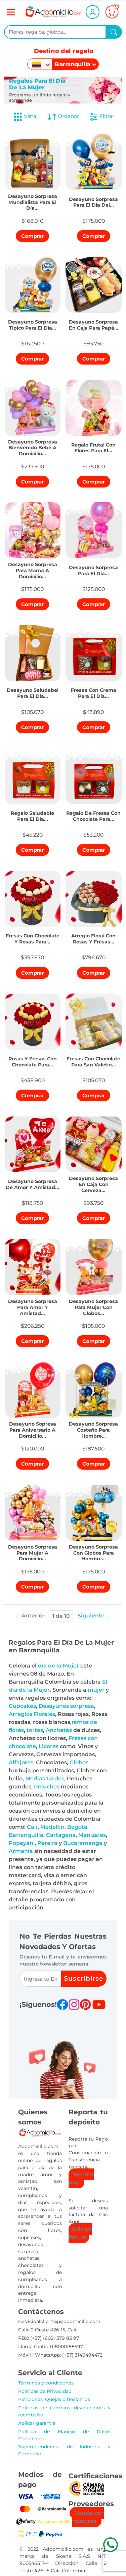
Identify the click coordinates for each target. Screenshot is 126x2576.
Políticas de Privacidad (45, 2391)
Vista (24, 116)
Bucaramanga (82, 1843)
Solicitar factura (80, 2233)
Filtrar (101, 116)
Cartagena (61, 1835)
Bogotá (77, 1827)
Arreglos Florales (32, 1714)
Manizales (92, 1835)
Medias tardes (44, 1778)
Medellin (52, 1827)
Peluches (46, 1786)
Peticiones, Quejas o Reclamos (54, 2399)
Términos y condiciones (46, 2382)
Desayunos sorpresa (66, 1706)
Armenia (21, 1851)
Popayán (21, 1843)
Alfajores (21, 1762)
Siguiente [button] (94, 1615)
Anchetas (59, 1730)
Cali (32, 1827)
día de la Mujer (58, 1665)
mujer (96, 1690)
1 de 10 (61, 1616)
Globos (79, 1762)
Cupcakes (22, 1706)
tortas (35, 1730)
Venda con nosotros (88, 2517)
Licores (48, 1746)
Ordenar (63, 116)
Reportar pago (81, 2178)
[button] (33, 200)
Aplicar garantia (36, 2423)
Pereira (47, 1843)
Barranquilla (26, 1835)
